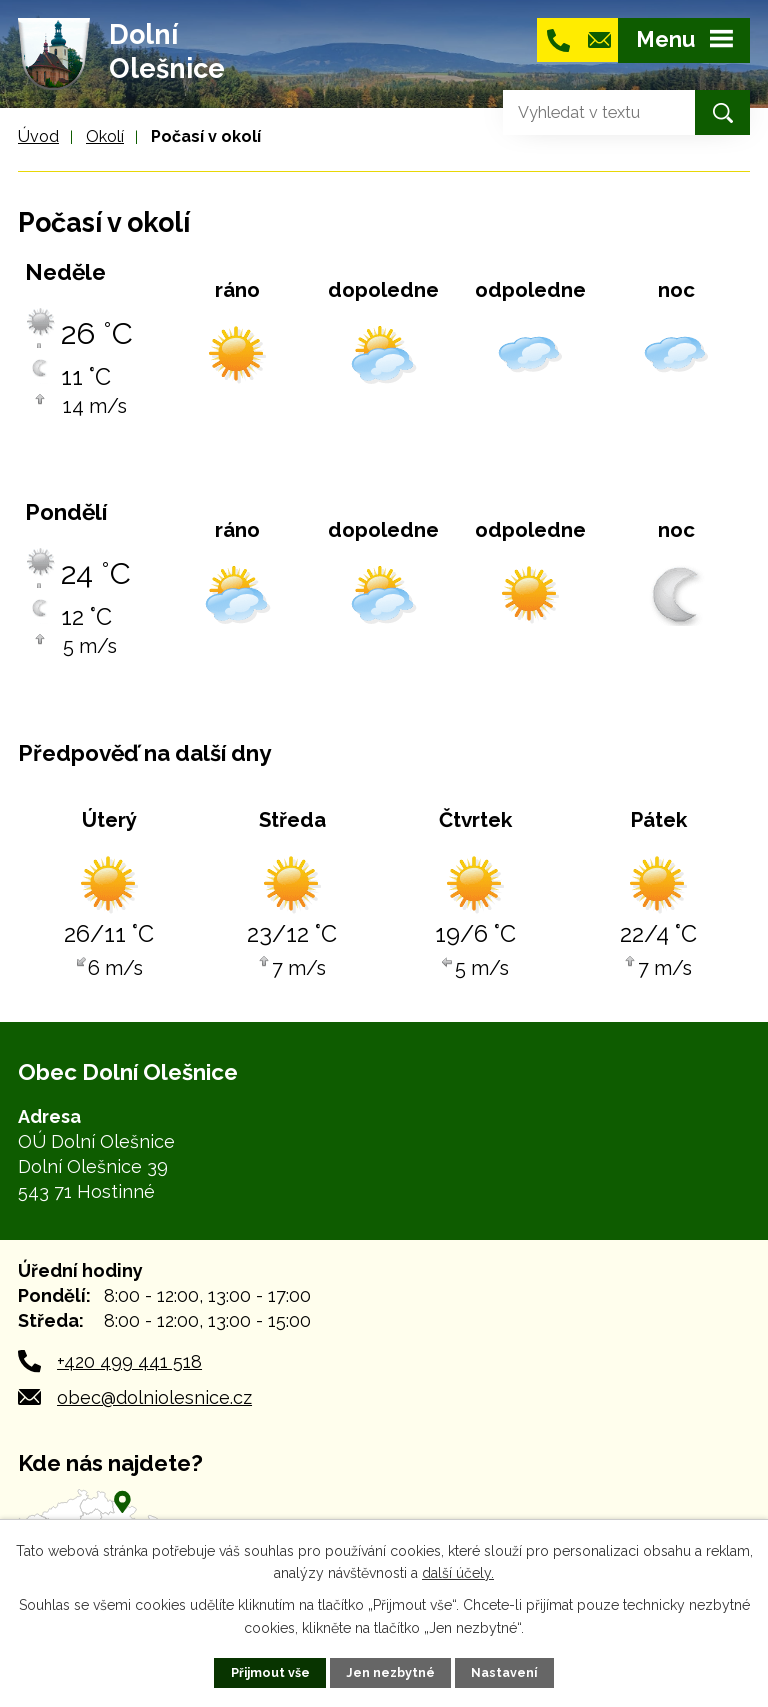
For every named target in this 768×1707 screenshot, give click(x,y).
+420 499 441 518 (129, 1361)
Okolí (105, 136)
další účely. (458, 1573)
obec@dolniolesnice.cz (154, 1397)
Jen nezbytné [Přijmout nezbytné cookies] (390, 1672)
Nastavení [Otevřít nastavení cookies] (504, 1672)
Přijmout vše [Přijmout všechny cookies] (270, 1672)
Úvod (38, 136)
